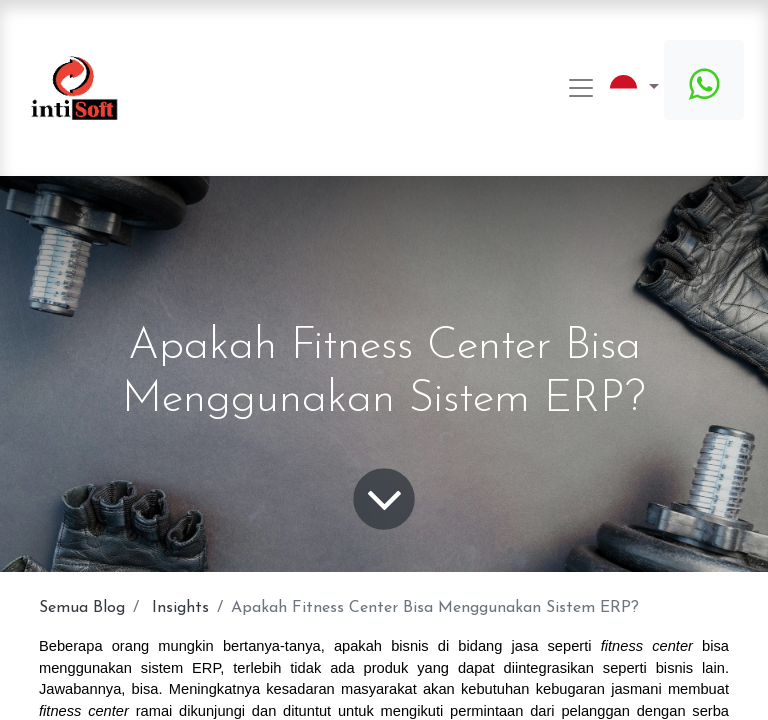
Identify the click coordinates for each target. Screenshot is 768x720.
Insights (180, 608)
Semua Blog (82, 608)
